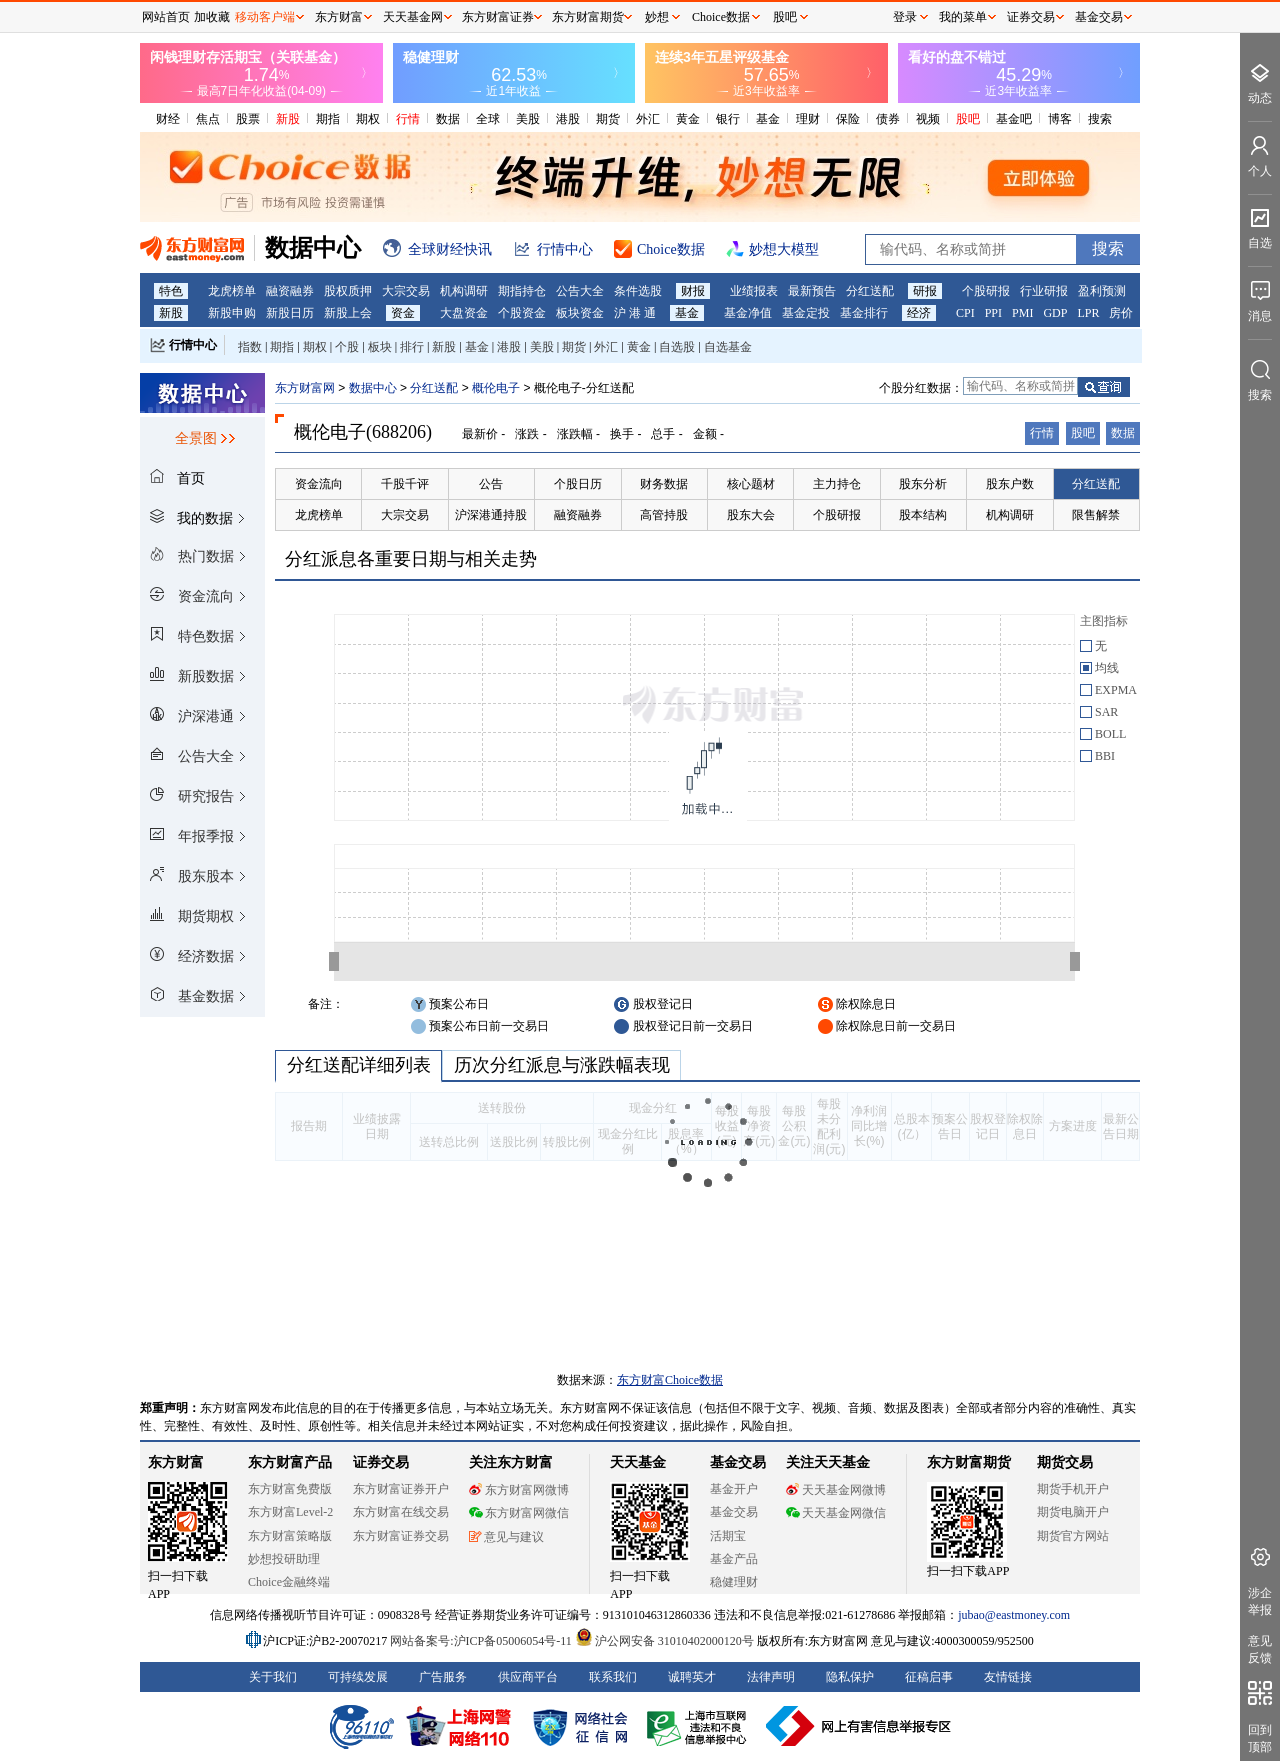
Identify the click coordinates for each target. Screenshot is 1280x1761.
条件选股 (638, 291)
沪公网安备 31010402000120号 (664, 1641)
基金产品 (734, 1559)
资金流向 (319, 484)
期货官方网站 (1073, 1536)
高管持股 (664, 515)
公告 (491, 484)
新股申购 (232, 313)
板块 (380, 347)
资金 (403, 313)
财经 (168, 119)
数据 (448, 119)
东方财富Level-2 (290, 1512)
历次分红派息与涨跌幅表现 (561, 1065)
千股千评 (405, 484)
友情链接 (1008, 1677)
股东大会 (751, 515)
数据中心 (373, 388)
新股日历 (290, 313)
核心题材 (751, 484)
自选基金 (728, 347)
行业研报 (1044, 291)
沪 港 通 (635, 313)
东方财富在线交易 (401, 1512)
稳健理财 (734, 1582)
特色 (171, 291)
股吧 (968, 119)
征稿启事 (929, 1677)
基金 (768, 119)
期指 (328, 119)
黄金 (688, 119)
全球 (488, 119)
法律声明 (771, 1677)
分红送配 (870, 291)
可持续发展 (358, 1677)
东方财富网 (305, 388)
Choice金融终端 (289, 1582)
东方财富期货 (969, 1462)
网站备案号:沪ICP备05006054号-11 (482, 1641)
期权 (368, 119)
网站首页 (166, 17)
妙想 (657, 17)
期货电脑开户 (1073, 1512)
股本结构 (923, 515)
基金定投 (806, 313)
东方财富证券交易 (401, 1536)
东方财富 (176, 1462)
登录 (905, 17)
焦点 (208, 119)
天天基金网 (413, 17)
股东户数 (1010, 484)
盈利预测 (1102, 291)
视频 (928, 119)
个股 (347, 347)
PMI (1022, 313)
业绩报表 (754, 291)
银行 (728, 119)
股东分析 (923, 484)
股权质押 (348, 291)
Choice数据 (721, 17)
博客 (1060, 119)
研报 (925, 291)
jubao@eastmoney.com (1014, 1615)
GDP (1055, 313)
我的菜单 (963, 17)
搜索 (1100, 119)
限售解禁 (1096, 515)
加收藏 (212, 17)
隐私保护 (850, 1677)
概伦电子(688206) (363, 432)
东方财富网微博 (519, 1490)
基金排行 (864, 313)
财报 (693, 291)
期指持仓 (522, 291)
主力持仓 (837, 484)
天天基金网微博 (836, 1490)
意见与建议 (506, 1537)
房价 (1121, 313)
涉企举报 (1260, 1601)
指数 (250, 347)
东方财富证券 (498, 17)
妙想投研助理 (284, 1559)
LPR (1088, 313)
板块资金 (580, 313)
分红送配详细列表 (358, 1065)
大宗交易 (406, 291)
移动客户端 (265, 17)
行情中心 (193, 345)
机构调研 (464, 291)
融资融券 (290, 291)
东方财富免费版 (290, 1489)
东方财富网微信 (519, 1513)
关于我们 (273, 1677)
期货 (608, 119)
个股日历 (578, 484)
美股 (528, 119)
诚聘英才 (692, 1677)
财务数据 (664, 484)
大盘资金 (464, 313)
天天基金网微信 (836, 1513)
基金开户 (734, 1489)
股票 (248, 119)
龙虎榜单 (232, 291)
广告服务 (443, 1677)
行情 (408, 119)
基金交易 (734, 1512)
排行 (412, 347)
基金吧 (1014, 119)
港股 (568, 119)
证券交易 (1031, 17)
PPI (993, 313)
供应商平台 (528, 1677)
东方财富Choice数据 (670, 1380)
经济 (919, 313)
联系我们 (613, 1677)
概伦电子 (496, 388)
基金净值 (748, 313)
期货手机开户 (1073, 1489)
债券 (888, 119)
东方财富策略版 (290, 1536)
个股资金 (522, 313)
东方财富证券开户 (401, 1489)
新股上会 (348, 313)
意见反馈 (1260, 1649)
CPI (965, 313)
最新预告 (812, 291)
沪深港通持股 (491, 515)
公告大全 (580, 291)
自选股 (677, 347)
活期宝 (728, 1536)
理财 (808, 119)
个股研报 (986, 291)
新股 (288, 119)
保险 (848, 119)
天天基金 (638, 1462)
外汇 (648, 119)
